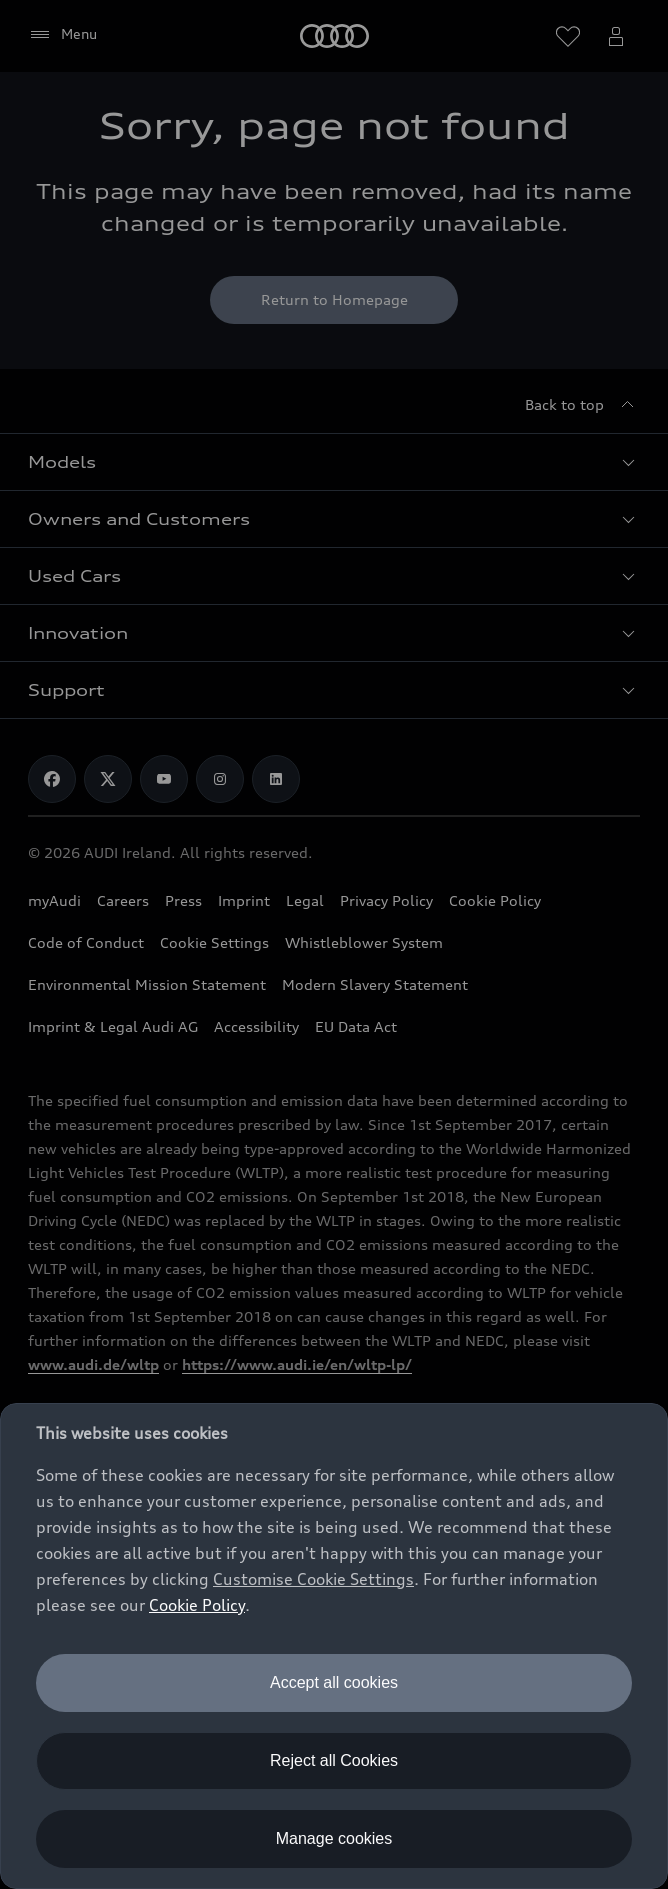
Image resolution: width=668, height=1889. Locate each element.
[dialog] (334, 1646)
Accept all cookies (334, 1682)
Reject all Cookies (334, 1760)
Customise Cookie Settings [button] (313, 1579)
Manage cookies (334, 1838)
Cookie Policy (197, 1605)
